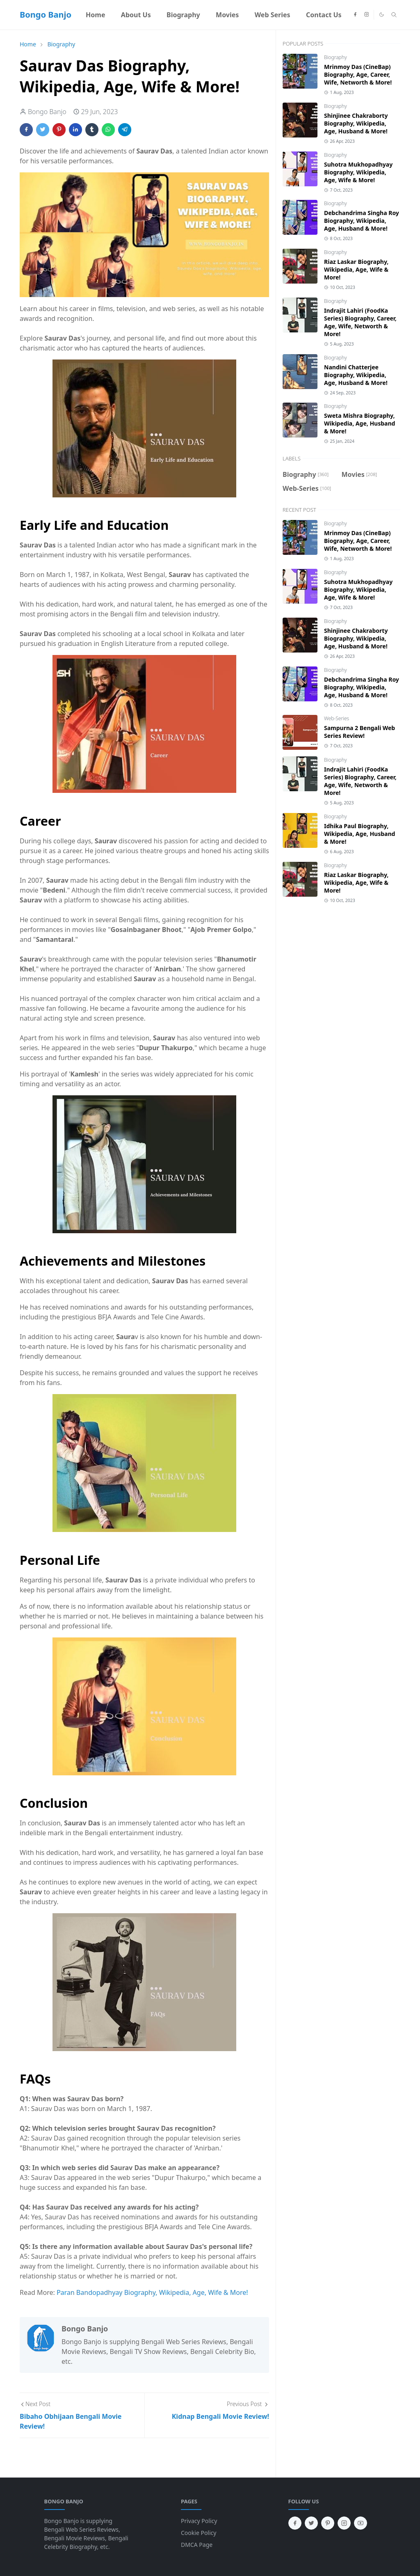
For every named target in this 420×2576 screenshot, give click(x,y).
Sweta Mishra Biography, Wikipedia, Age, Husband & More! (359, 423)
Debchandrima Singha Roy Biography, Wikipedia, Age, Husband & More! (361, 220)
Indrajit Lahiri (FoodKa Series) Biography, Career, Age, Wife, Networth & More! (360, 322)
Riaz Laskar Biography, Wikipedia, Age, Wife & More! (356, 269)
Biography (335, 57)
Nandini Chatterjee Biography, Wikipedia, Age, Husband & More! (356, 375)
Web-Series (336, 718)
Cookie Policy (198, 2533)
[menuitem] (95, 15)
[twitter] (311, 2523)
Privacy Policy (199, 2521)
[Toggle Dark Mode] (382, 14)
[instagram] (366, 15)
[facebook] (355, 15)
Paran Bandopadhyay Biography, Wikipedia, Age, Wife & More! (152, 2292)
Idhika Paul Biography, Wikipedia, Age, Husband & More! (359, 833)
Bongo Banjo (45, 14)
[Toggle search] (394, 14)
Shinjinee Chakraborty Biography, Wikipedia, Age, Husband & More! (356, 123)
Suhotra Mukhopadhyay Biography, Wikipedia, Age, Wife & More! (358, 172)
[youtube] (360, 2523)
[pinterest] (327, 2523)
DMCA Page (196, 2545)
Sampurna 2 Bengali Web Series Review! (359, 732)
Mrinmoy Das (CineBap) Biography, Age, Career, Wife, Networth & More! (358, 74)
